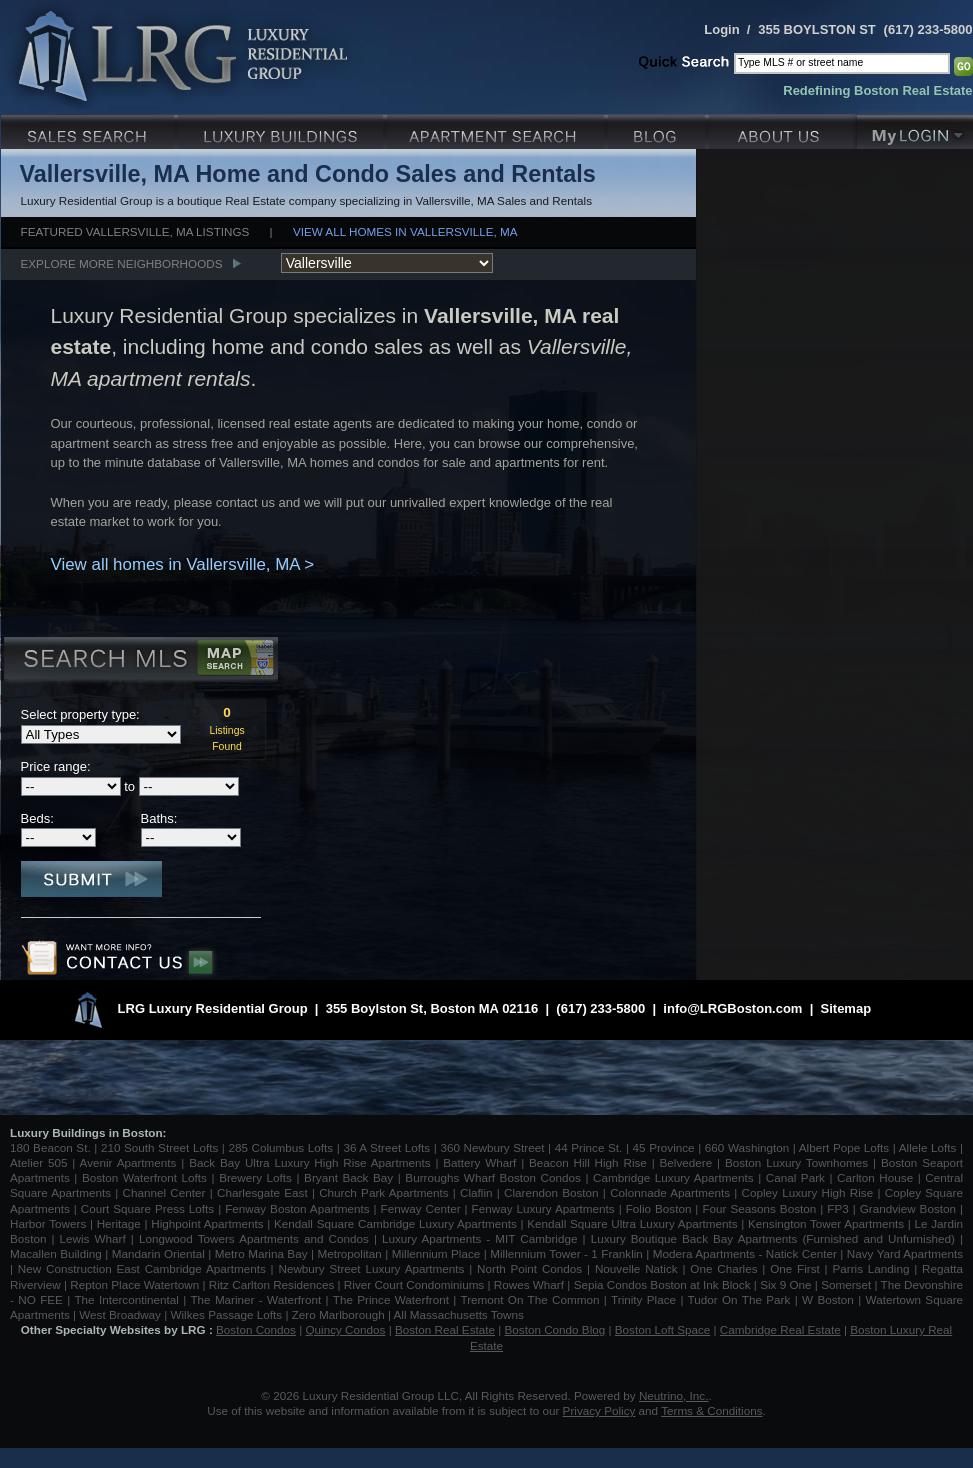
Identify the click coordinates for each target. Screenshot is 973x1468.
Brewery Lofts (255, 1177)
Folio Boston (659, 1208)
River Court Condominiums (414, 1284)
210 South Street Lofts (159, 1147)
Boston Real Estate (445, 1329)
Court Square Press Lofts (147, 1208)
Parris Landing (870, 1268)
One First (795, 1268)
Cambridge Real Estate (780, 1329)
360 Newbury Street (492, 1147)
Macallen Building (56, 1253)
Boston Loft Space (663, 1329)
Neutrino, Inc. (674, 1395)
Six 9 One (785, 1284)
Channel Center (164, 1192)
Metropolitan (351, 1253)
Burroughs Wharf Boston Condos (493, 1177)
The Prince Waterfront (391, 1299)
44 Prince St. (589, 1147)
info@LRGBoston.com (732, 1008)
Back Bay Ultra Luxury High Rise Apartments (309, 1162)
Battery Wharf (479, 1162)
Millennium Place (436, 1253)
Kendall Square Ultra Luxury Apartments (632, 1223)
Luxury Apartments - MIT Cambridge (479, 1238)
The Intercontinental (126, 1299)
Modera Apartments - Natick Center (745, 1253)
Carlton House (875, 1177)
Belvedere (686, 1162)
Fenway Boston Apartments (297, 1208)
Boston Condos (256, 1329)
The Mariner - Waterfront (255, 1299)
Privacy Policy (599, 1410)
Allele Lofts (928, 1147)
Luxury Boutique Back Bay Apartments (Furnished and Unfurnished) (773, 1238)
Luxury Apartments (497, 129)
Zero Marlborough (338, 1314)
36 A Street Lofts (386, 1147)
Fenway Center (421, 1208)
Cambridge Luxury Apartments (673, 1177)
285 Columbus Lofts (280, 1147)
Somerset (846, 1284)
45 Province (664, 1147)
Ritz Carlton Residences (271, 1284)
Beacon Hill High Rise (588, 1162)
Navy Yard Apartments (905, 1253)
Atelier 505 (41, 1162)
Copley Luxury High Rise (808, 1192)
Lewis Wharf (93, 1238)
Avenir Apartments (128, 1162)
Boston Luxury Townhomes (796, 1162)
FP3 (839, 1208)
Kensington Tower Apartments (826, 1223)
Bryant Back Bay (348, 1177)
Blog (658, 129)
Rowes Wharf (529, 1284)
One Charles (723, 1268)
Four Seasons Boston (761, 1208)
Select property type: (80, 714)
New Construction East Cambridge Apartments (142, 1268)
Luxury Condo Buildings (282, 129)
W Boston (830, 1299)
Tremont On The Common (529, 1299)
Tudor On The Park (739, 1299)
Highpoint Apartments (209, 1223)
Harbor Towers (48, 1223)
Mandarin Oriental (158, 1253)
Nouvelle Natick (636, 1268)
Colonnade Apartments (670, 1192)
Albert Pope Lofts (844, 1147)
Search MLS (139, 661)
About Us (783, 129)
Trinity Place (645, 1299)
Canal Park (795, 1177)
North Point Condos (529, 1268)
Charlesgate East (262, 1192)
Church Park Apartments (383, 1192)
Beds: (37, 818)
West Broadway (120, 1314)
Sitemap (846, 1008)
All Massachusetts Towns (459, 1314)
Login (721, 29)
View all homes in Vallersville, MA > (183, 564)
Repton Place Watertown (134, 1284)
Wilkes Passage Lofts (226, 1314)
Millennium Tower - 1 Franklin (566, 1253)
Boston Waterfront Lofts (144, 1177)
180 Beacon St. (50, 1147)
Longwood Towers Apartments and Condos (254, 1238)
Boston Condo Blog (555, 1329)
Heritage (119, 1223)
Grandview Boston (908, 1208)
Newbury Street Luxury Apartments (371, 1268)
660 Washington (747, 1147)
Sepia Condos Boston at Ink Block (662, 1284)
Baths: (159, 818)
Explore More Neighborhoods (122, 263)
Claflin (478, 1192)
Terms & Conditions (711, 1410)
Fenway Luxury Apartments (543, 1208)
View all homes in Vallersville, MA (405, 231)
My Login (915, 129)
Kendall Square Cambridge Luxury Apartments (397, 1223)
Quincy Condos (346, 1329)
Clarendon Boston (551, 1192)
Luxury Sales (89, 129)
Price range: (56, 766)
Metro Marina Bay (261, 1253)
